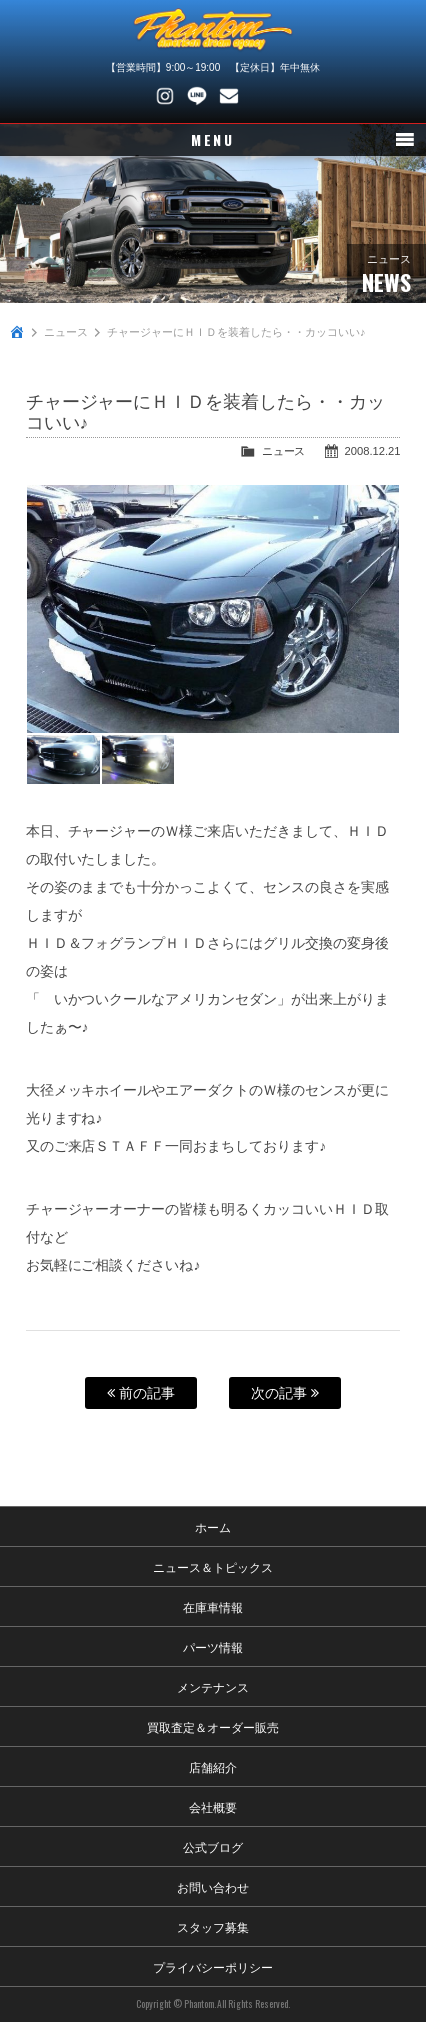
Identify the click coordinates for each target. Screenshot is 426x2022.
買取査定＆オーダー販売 (213, 1726)
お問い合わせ (229, 96)
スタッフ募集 (213, 1926)
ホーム (213, 1526)
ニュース (66, 332)
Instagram (165, 96)
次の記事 (285, 1393)
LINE (197, 96)
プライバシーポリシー (213, 1966)
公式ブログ (213, 1846)
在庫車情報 (213, 1606)
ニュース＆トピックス (213, 1566)
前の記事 (141, 1393)
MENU (213, 139)
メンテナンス (213, 1686)
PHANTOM (213, 30)
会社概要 (213, 1806)
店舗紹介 (213, 1766)
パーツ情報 (213, 1646)
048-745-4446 (261, 96)
